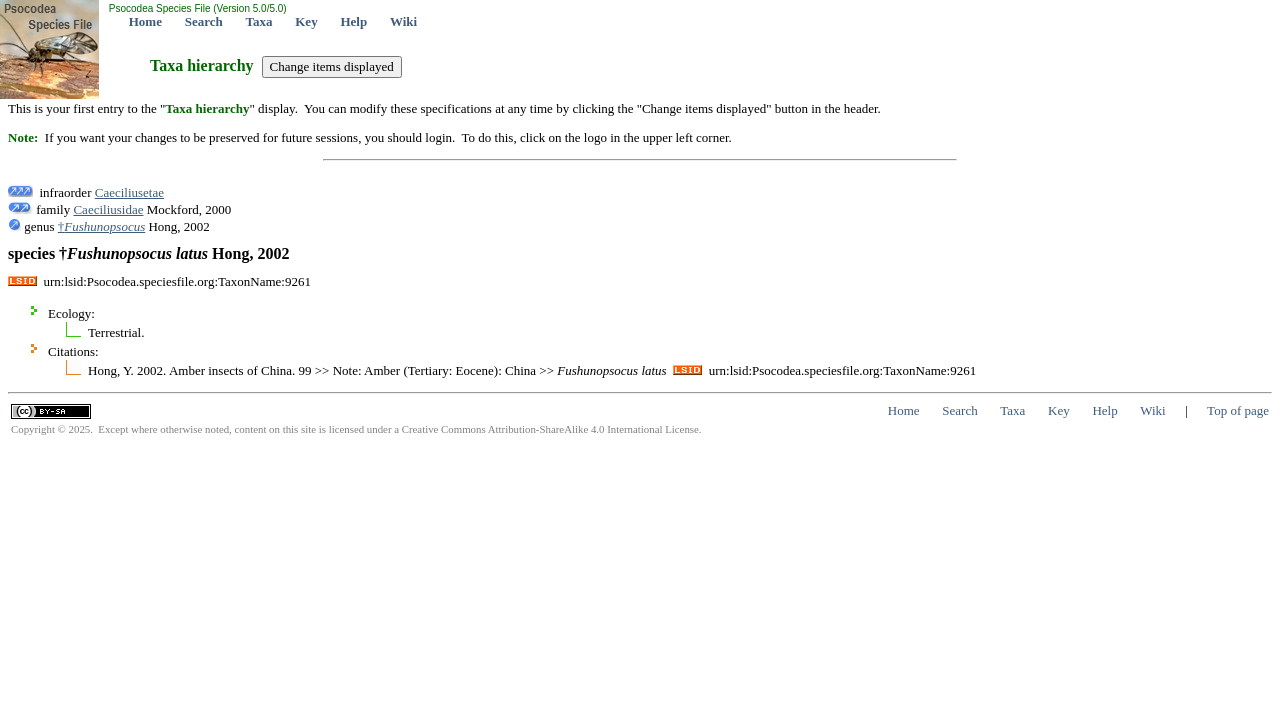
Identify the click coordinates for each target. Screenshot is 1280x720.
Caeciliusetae (129, 192)
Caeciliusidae (108, 209)
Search (204, 21)
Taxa (259, 21)
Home (145, 21)
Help (353, 21)
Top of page (1238, 410)
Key (306, 21)
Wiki (403, 21)
